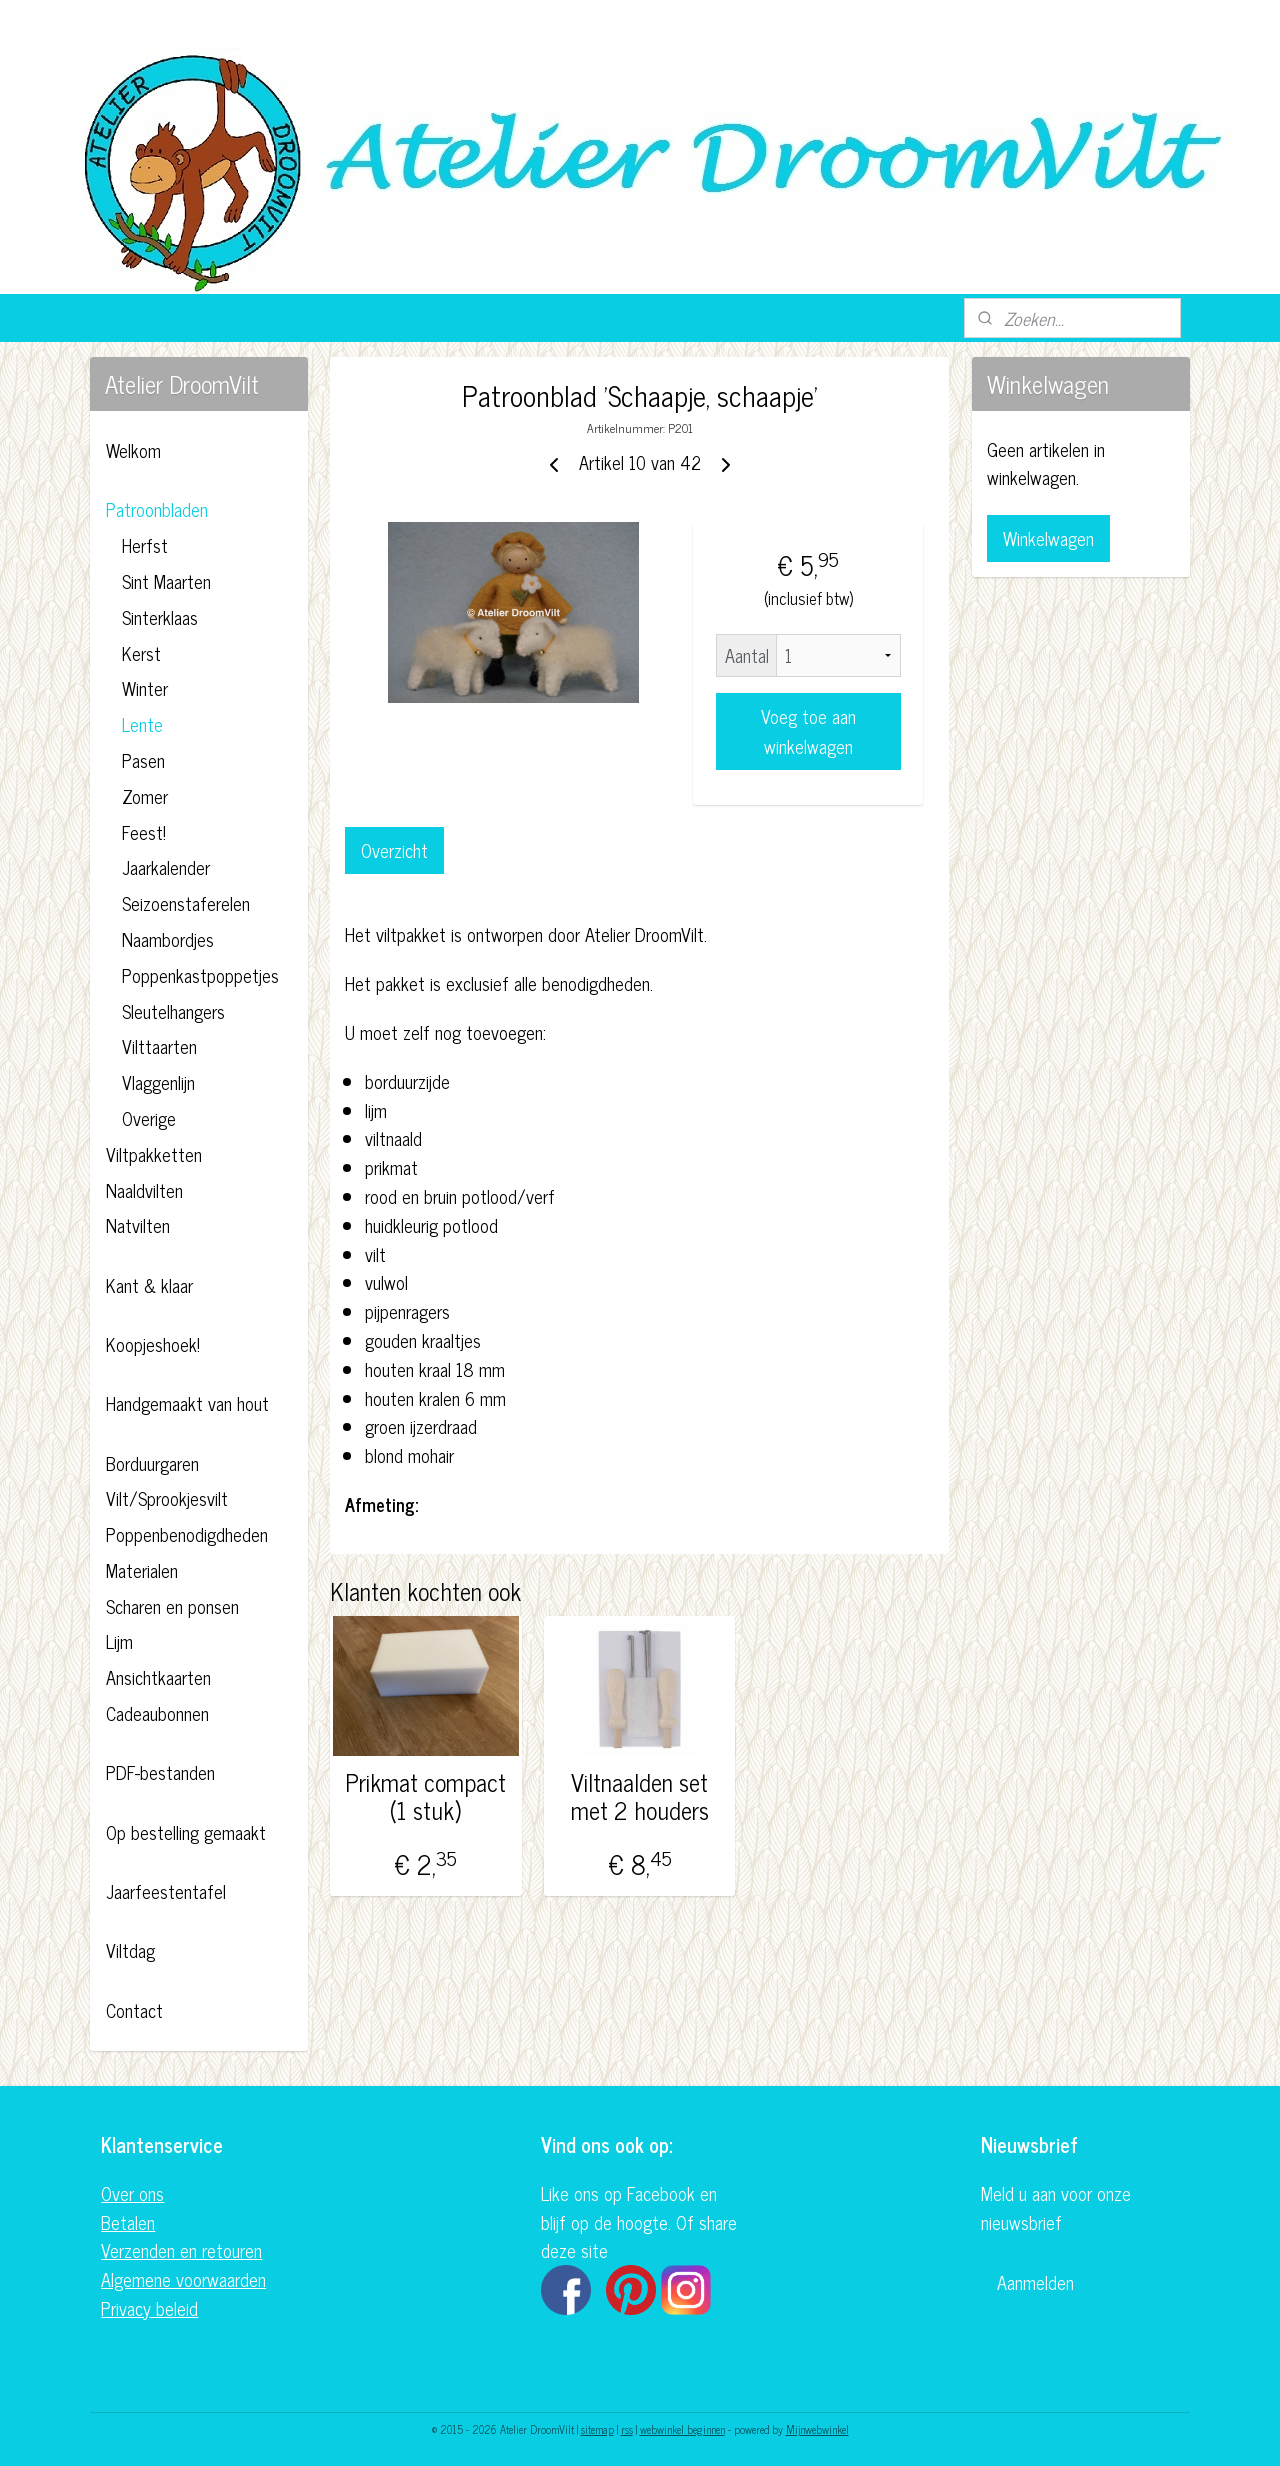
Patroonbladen (157, 509)
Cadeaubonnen (157, 1713)
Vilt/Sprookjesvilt (167, 1498)
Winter (145, 688)
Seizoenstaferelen (186, 903)
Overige (149, 1118)
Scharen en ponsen (172, 1606)
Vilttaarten (159, 1046)
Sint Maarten (166, 581)
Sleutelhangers (173, 1011)
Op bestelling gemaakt (186, 1832)
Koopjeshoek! (153, 1344)
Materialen (142, 1570)
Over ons (132, 2193)
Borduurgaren (152, 1463)
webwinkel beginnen (682, 2429)
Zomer (145, 796)
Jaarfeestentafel (166, 1891)
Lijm (119, 1641)
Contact (134, 2010)
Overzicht (394, 850)
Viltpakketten (154, 1154)
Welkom (133, 450)
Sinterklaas (160, 617)
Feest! (144, 832)
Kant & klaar (149, 1285)
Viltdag (130, 1950)
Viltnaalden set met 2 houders (640, 1797)
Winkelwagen (1048, 538)
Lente (142, 724)
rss (627, 2429)
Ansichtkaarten (158, 1677)
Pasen (143, 760)
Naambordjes (168, 939)
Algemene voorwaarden (183, 2279)
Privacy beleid (149, 2308)
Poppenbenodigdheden (187, 1534)
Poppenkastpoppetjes (200, 975)
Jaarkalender (166, 867)
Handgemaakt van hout (187, 1403)
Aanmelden (1035, 2282)
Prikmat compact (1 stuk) (426, 1797)
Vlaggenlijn (158, 1082)
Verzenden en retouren (181, 2250)
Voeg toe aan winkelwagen (808, 731)
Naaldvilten (144, 1190)
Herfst (145, 545)
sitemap (597, 2429)
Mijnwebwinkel (817, 2429)
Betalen (128, 2222)
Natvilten (138, 1225)
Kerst (141, 653)
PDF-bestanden (160, 1772)
